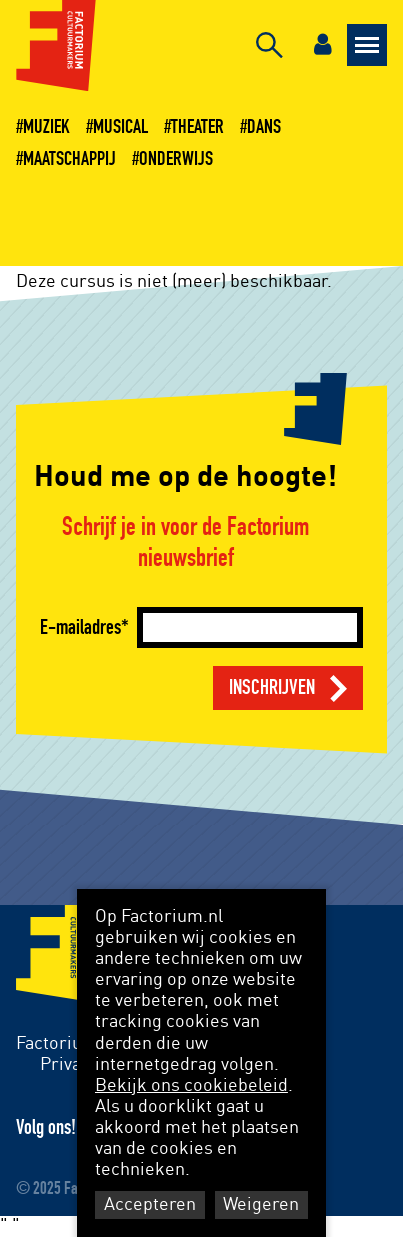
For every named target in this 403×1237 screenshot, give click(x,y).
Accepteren (150, 1205)
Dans (264, 127)
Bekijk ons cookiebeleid (191, 1086)
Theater (197, 127)
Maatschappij (69, 159)
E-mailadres (80, 627)
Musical (120, 127)
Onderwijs (176, 159)
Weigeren (261, 1205)
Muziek (46, 127)
